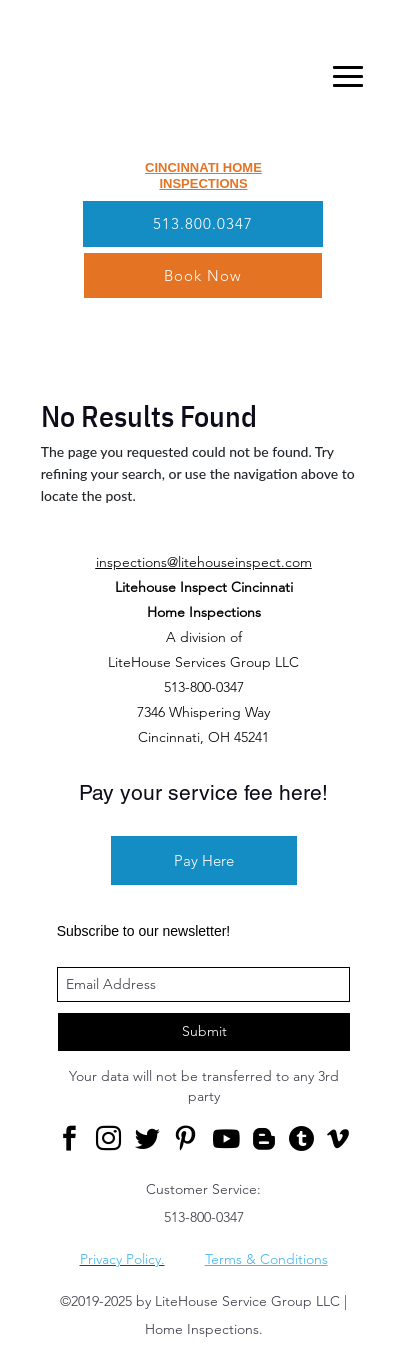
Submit (204, 1031)
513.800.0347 (203, 223)
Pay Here (204, 860)
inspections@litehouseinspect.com (204, 562)
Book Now (203, 275)
